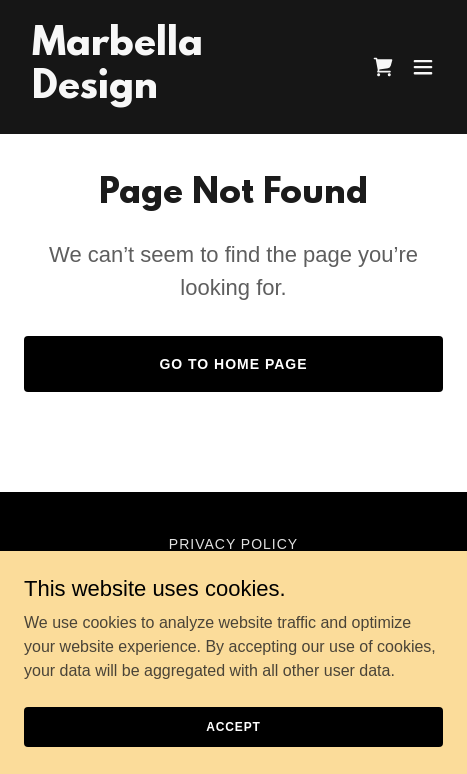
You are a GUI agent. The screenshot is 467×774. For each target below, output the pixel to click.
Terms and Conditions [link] (233, 568)
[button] (423, 67)
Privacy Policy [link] (233, 544)
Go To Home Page (233, 364)
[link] (170, 92)
